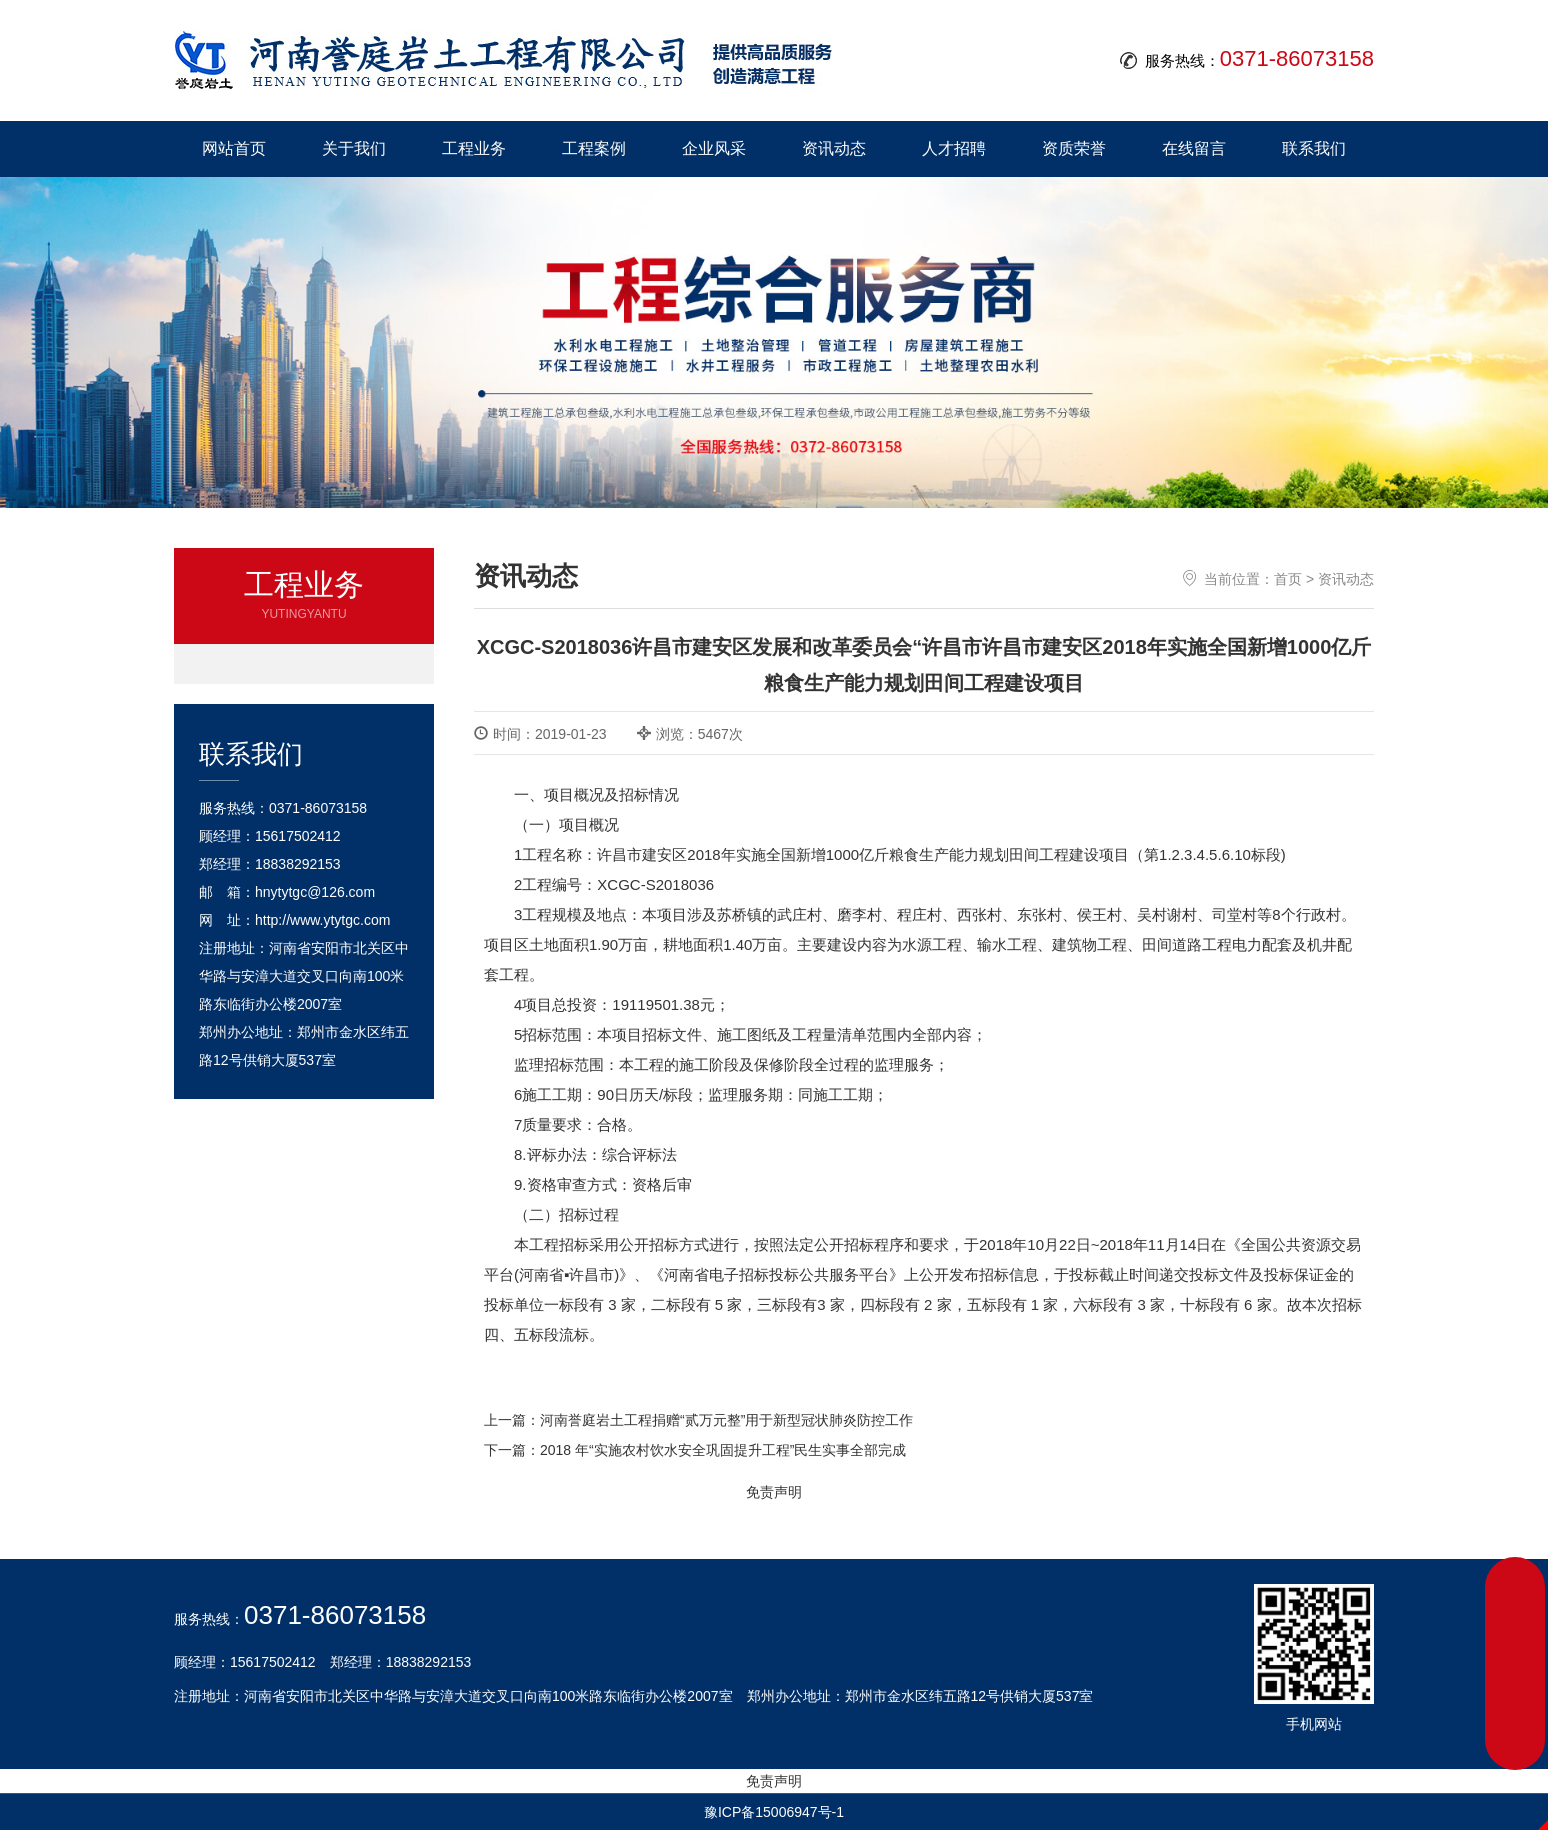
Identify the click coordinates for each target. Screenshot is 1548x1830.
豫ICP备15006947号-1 (774, 1812)
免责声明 (774, 1492)
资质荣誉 (1074, 148)
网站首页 (234, 148)
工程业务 (474, 148)
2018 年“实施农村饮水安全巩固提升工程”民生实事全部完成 (723, 1450)
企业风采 (714, 148)
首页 (1288, 579)
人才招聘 (954, 148)
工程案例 (594, 148)
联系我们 (1314, 148)
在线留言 (1194, 148)
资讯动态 (834, 148)
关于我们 (354, 148)
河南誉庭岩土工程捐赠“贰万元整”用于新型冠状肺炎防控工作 (726, 1420)
